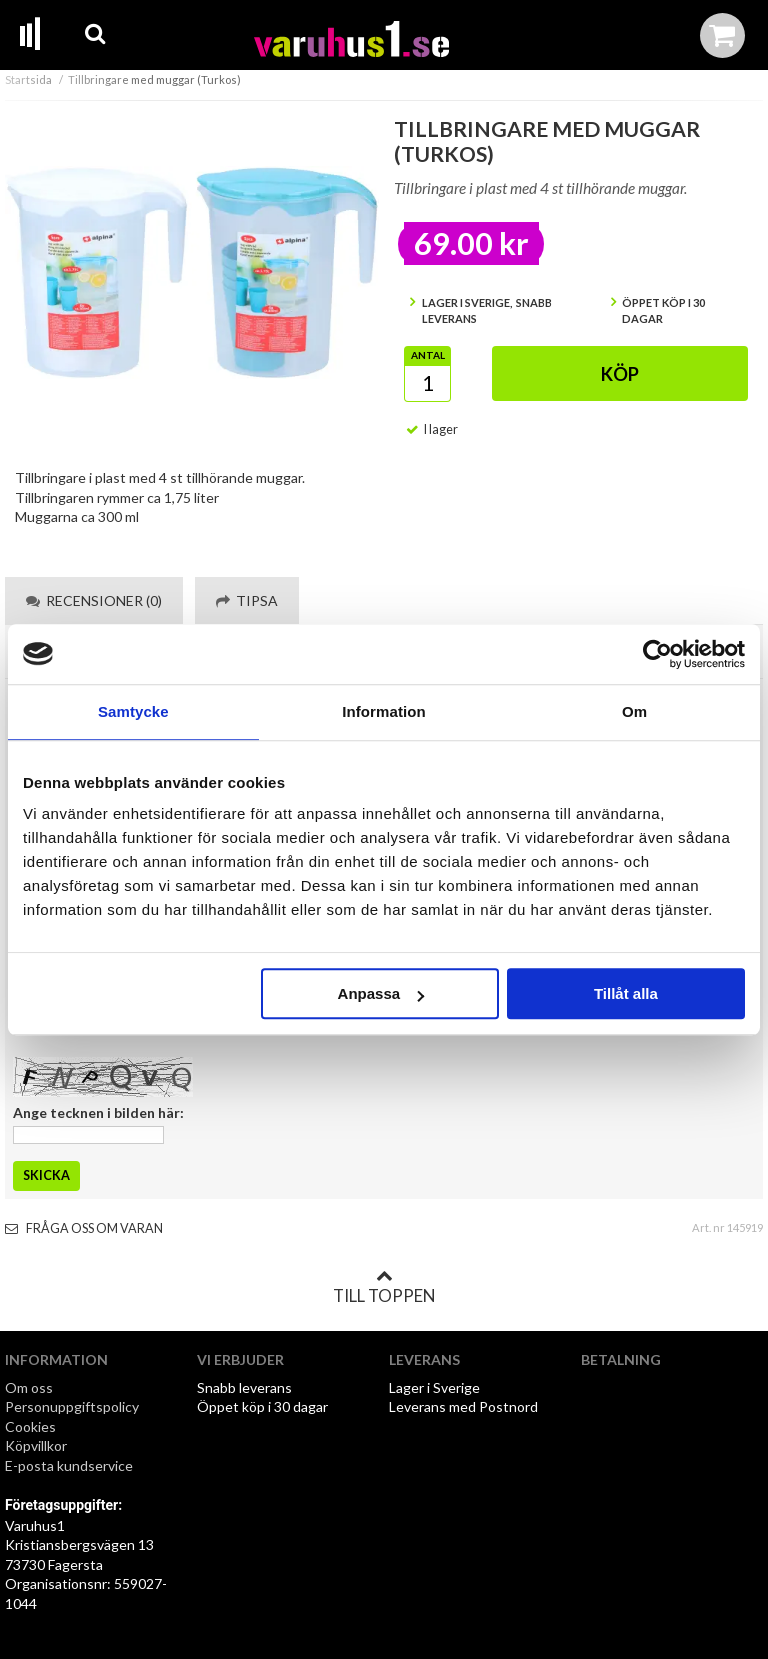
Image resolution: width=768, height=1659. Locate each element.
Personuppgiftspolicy (72, 1406)
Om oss (29, 1387)
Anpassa (381, 993)
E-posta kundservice (70, 1465)
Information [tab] (384, 711)
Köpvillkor (36, 1445)
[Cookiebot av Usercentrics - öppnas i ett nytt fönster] (657, 654)
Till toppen (384, 1287)
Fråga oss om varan (84, 1228)
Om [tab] (634, 711)
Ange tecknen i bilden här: (98, 1112)
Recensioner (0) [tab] (94, 600)
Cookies (30, 1426)
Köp (620, 374)
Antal (428, 355)
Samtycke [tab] (133, 711)
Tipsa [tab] (247, 600)
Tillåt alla (626, 993)
